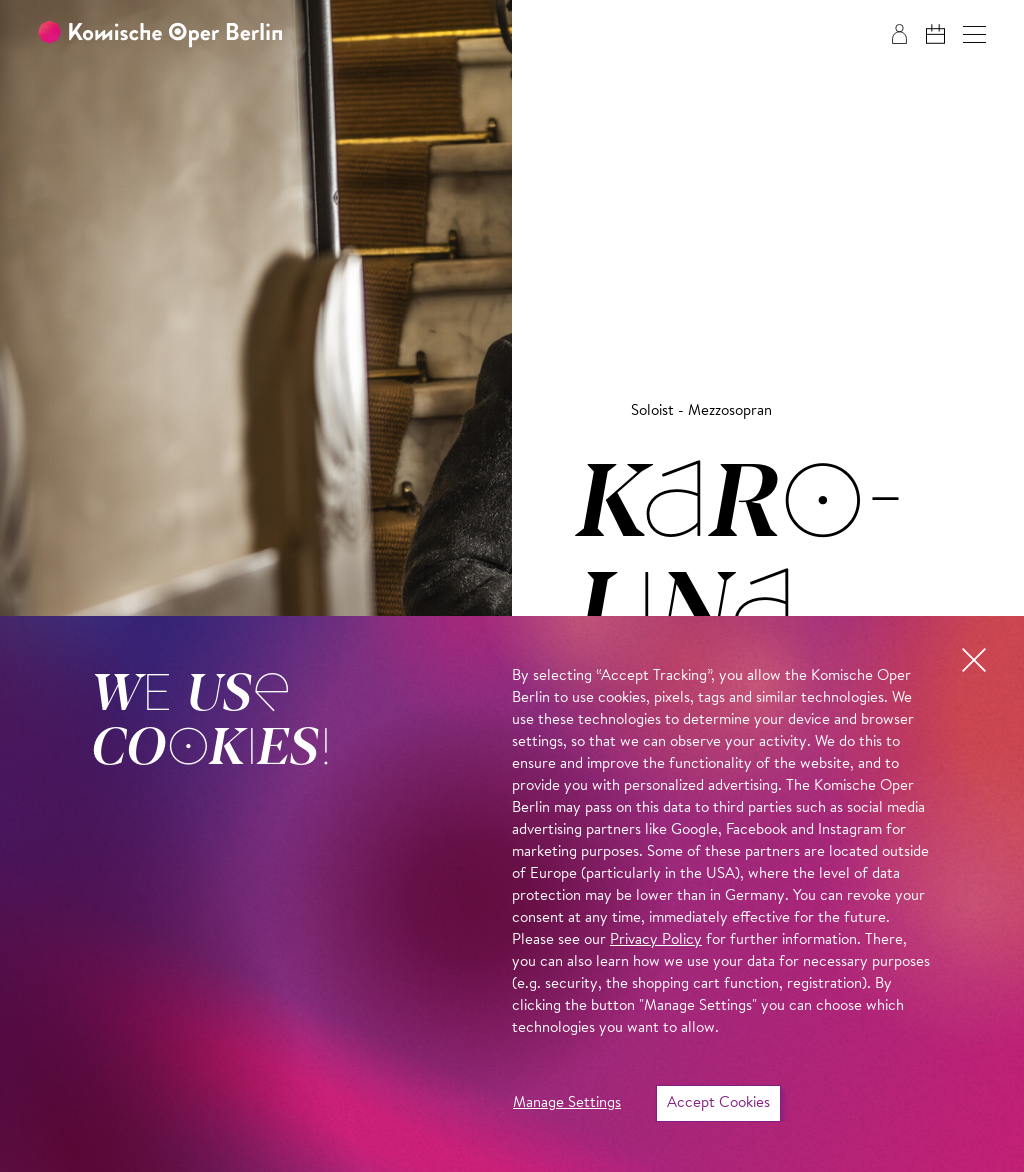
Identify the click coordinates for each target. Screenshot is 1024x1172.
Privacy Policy (656, 940)
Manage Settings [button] (567, 1103)
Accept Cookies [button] (718, 1103)
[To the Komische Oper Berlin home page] (160, 34)
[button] (974, 34)
